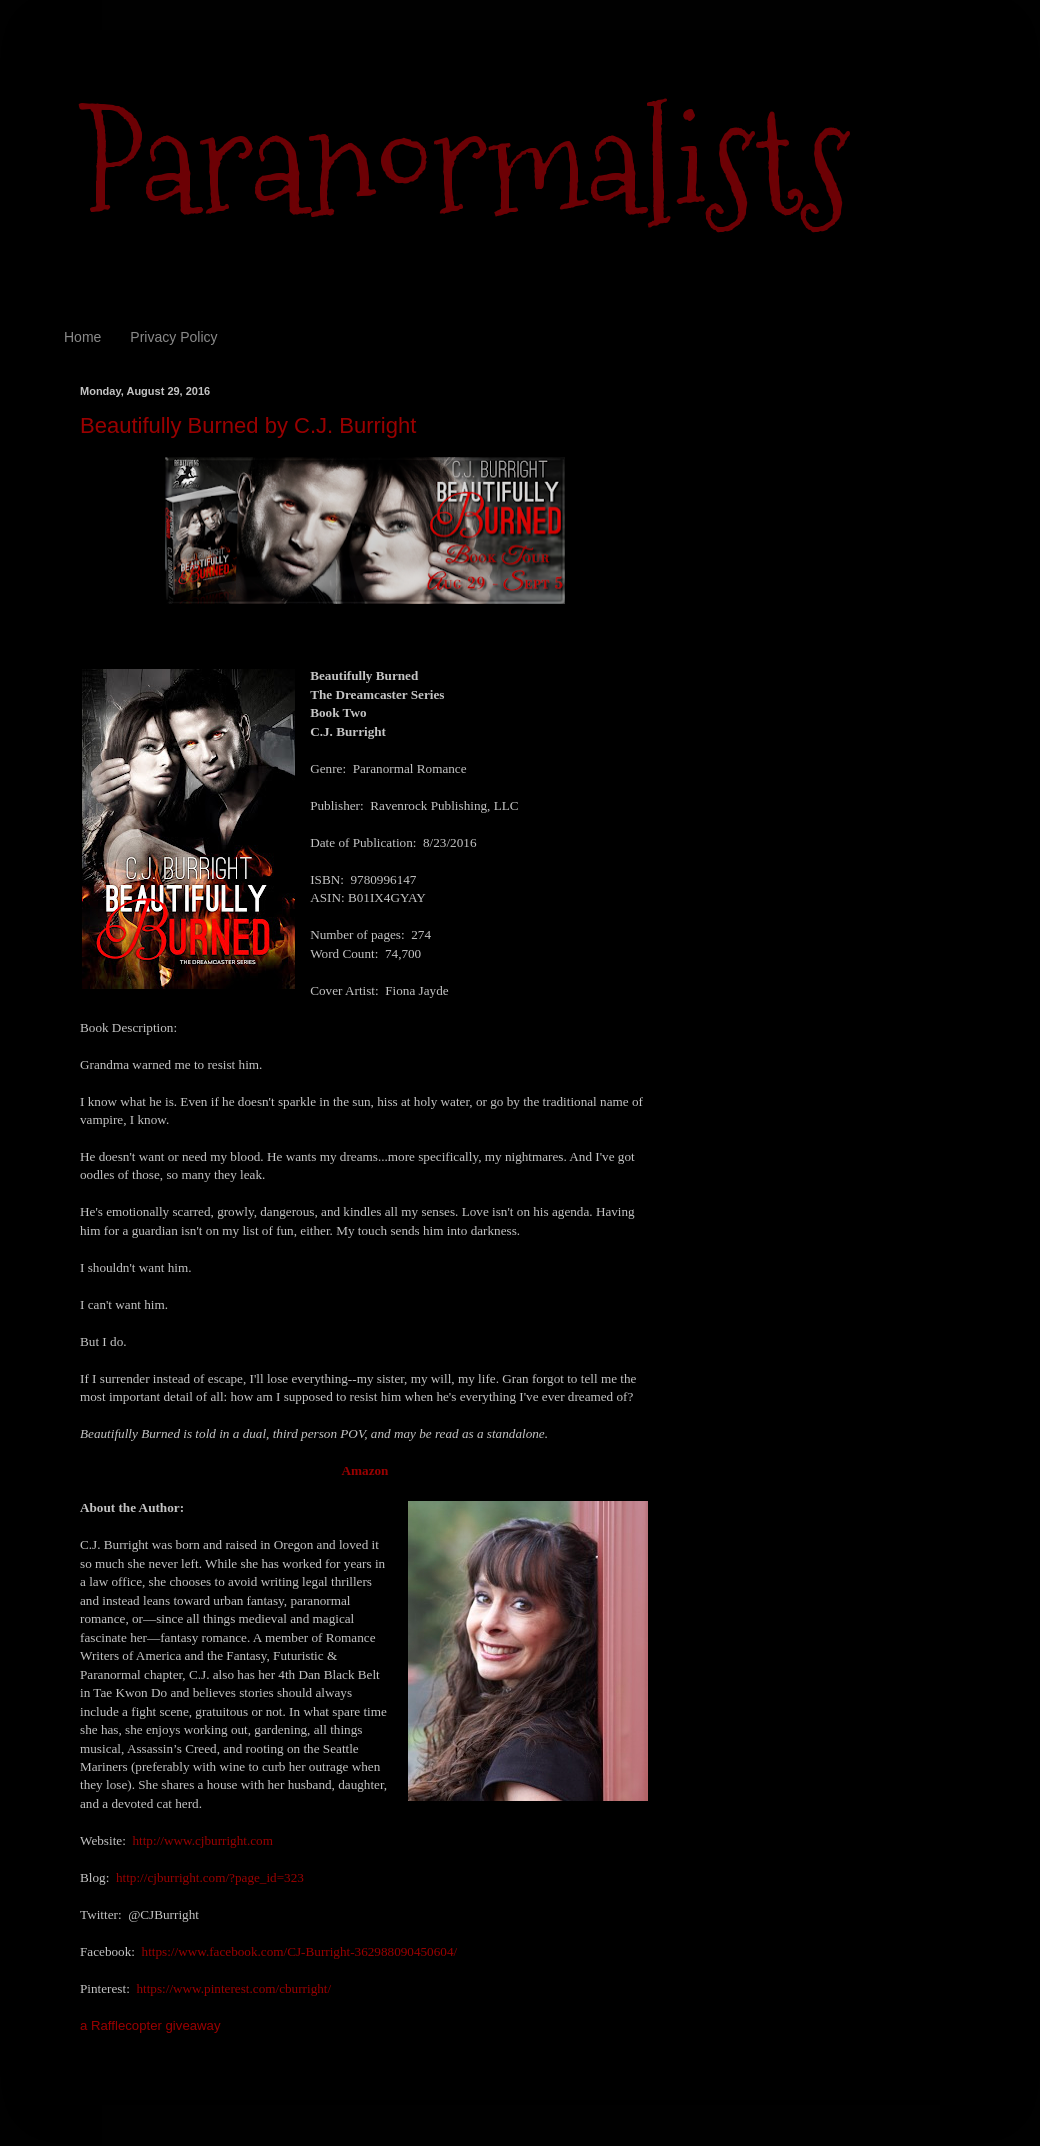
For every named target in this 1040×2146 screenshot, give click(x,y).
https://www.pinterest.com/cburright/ (233, 1988)
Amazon (365, 1470)
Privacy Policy (173, 337)
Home (82, 337)
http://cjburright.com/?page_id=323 (210, 1877)
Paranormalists (465, 162)
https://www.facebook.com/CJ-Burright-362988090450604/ (300, 1951)
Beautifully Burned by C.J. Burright (248, 425)
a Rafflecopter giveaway (150, 2025)
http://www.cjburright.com (202, 1840)
